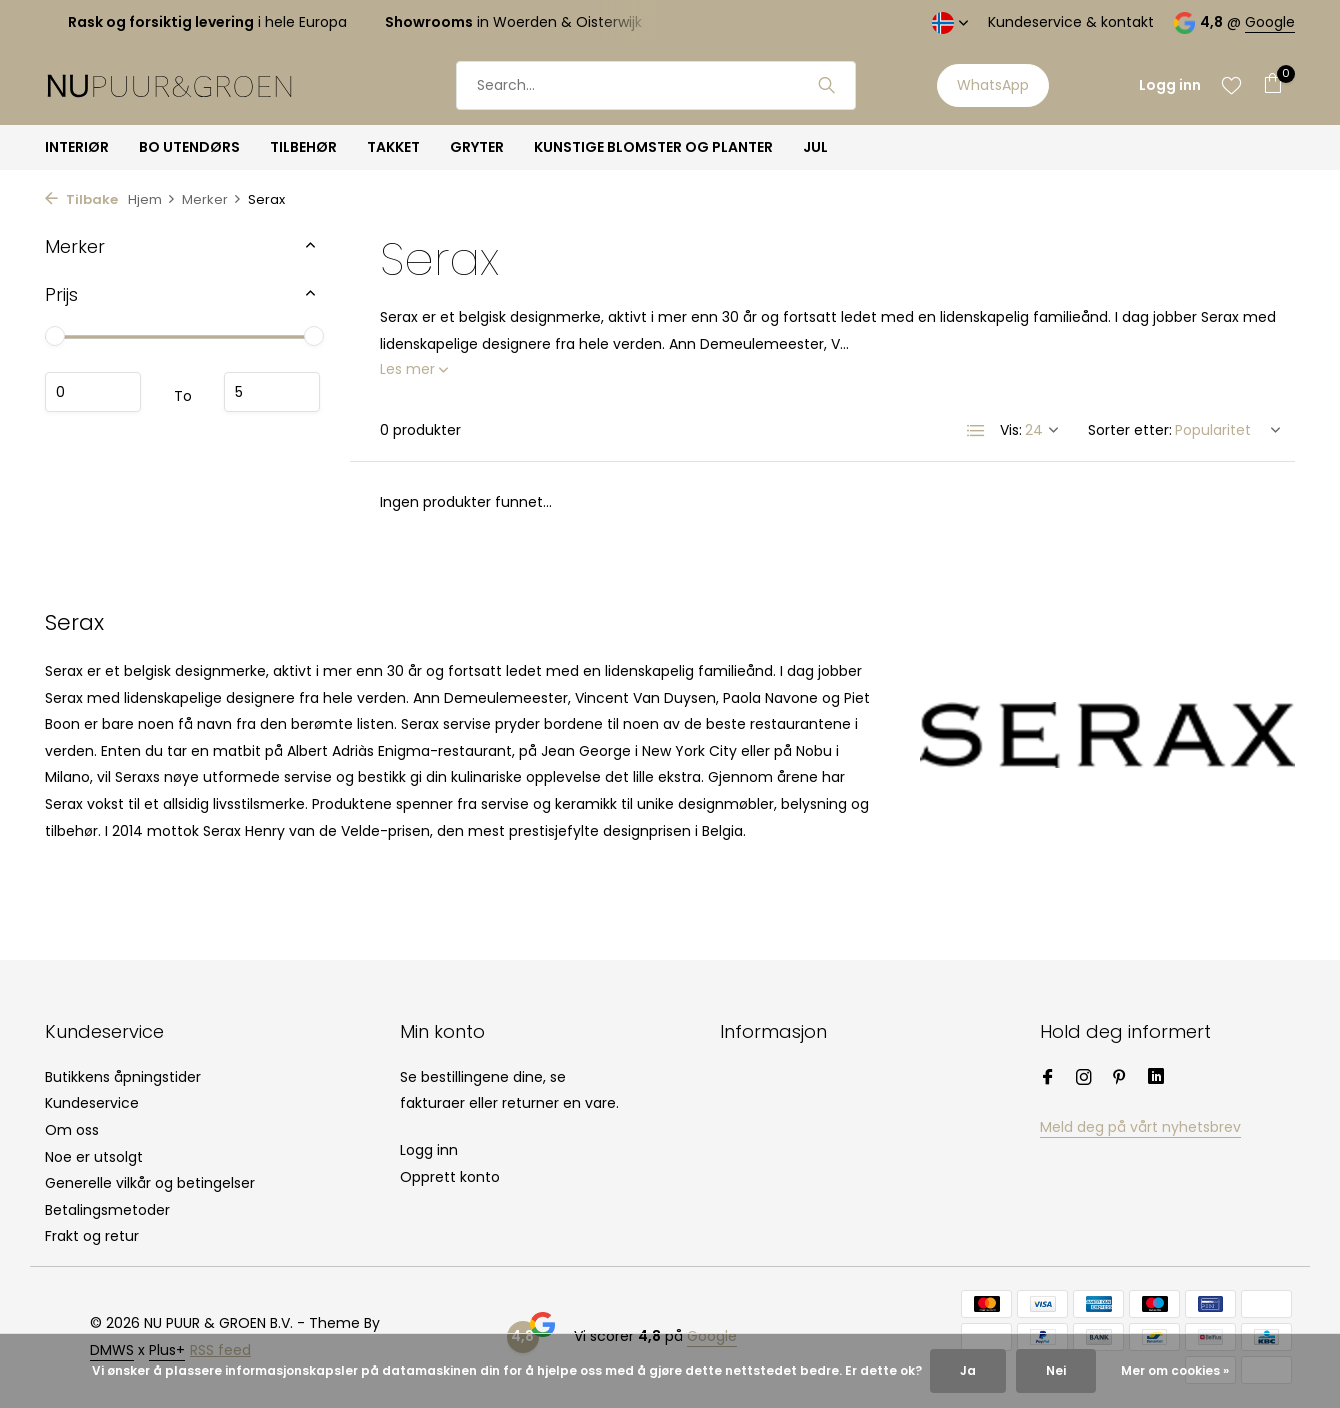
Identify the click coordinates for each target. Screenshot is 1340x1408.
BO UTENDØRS (189, 147)
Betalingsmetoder (107, 1210)
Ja (968, 1370)
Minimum (93, 392)
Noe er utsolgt (94, 1157)
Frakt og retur (92, 1236)
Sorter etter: (1130, 430)
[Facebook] (1048, 1079)
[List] (976, 431)
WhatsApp (993, 85)
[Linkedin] (1156, 1079)
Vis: (1011, 430)
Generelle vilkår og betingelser (150, 1183)
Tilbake (81, 199)
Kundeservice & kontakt (1071, 22)
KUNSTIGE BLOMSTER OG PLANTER (653, 147)
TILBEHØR (303, 147)
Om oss (72, 1130)
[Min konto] (1170, 85)
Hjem (152, 199)
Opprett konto (450, 1177)
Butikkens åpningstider (123, 1077)
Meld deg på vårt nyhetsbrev (1140, 1127)
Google (1270, 22)
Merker (212, 199)
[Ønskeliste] (1231, 85)
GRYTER (477, 147)
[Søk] (656, 85)
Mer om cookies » (1175, 1370)
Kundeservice (92, 1103)
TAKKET (393, 147)
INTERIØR (77, 147)
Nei (1056, 1370)
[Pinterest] (1120, 1079)
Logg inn (429, 1150)
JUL (815, 147)
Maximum (272, 392)
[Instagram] (1084, 1079)
